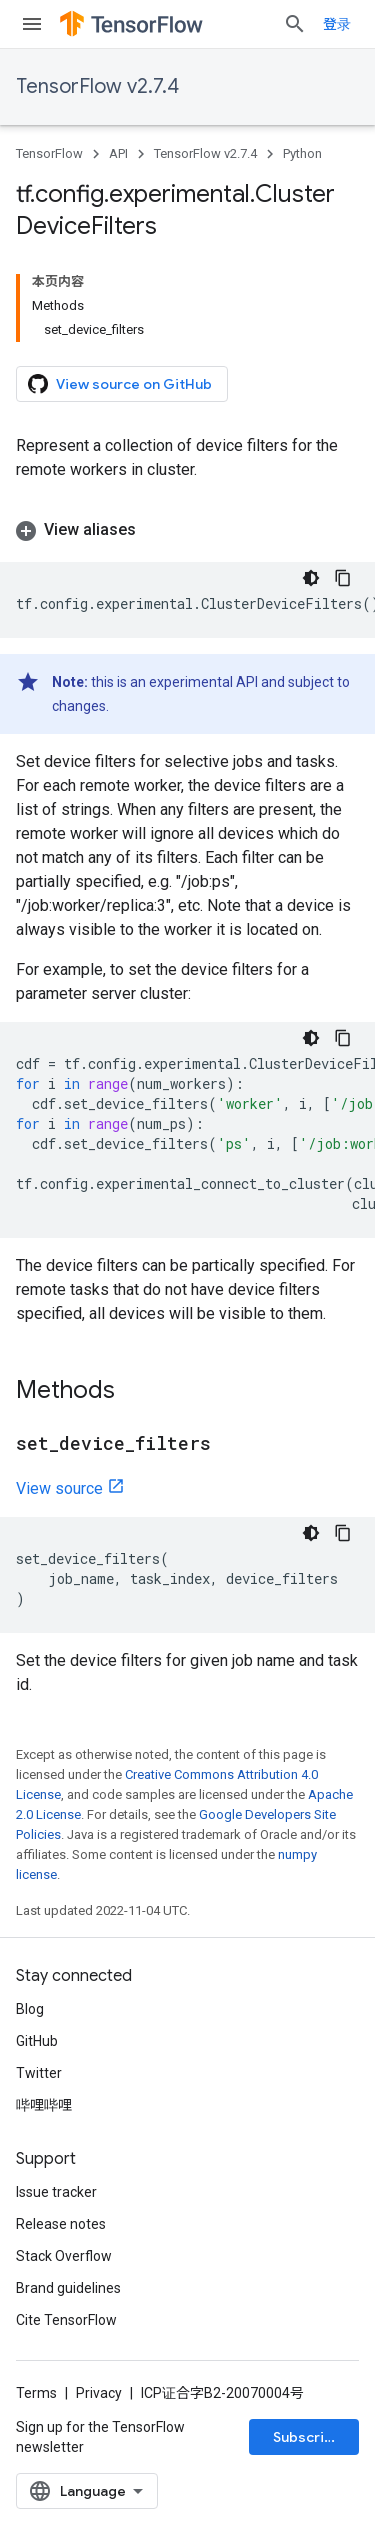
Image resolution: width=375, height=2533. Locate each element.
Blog (30, 2009)
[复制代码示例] (343, 578)
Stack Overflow (64, 2256)
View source (59, 1488)
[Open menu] (32, 24)
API (118, 153)
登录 (337, 24)
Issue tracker (56, 2192)
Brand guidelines (68, 2288)
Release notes (61, 2224)
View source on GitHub (120, 384)
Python (302, 153)
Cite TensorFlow (66, 2320)
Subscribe (307, 2437)
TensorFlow (49, 153)
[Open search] (295, 24)
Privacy (99, 2393)
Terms (36, 2393)
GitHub (37, 2041)
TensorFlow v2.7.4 (97, 86)
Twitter (39, 2073)
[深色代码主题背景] (311, 578)
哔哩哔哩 (44, 2105)
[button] (187, 530)
